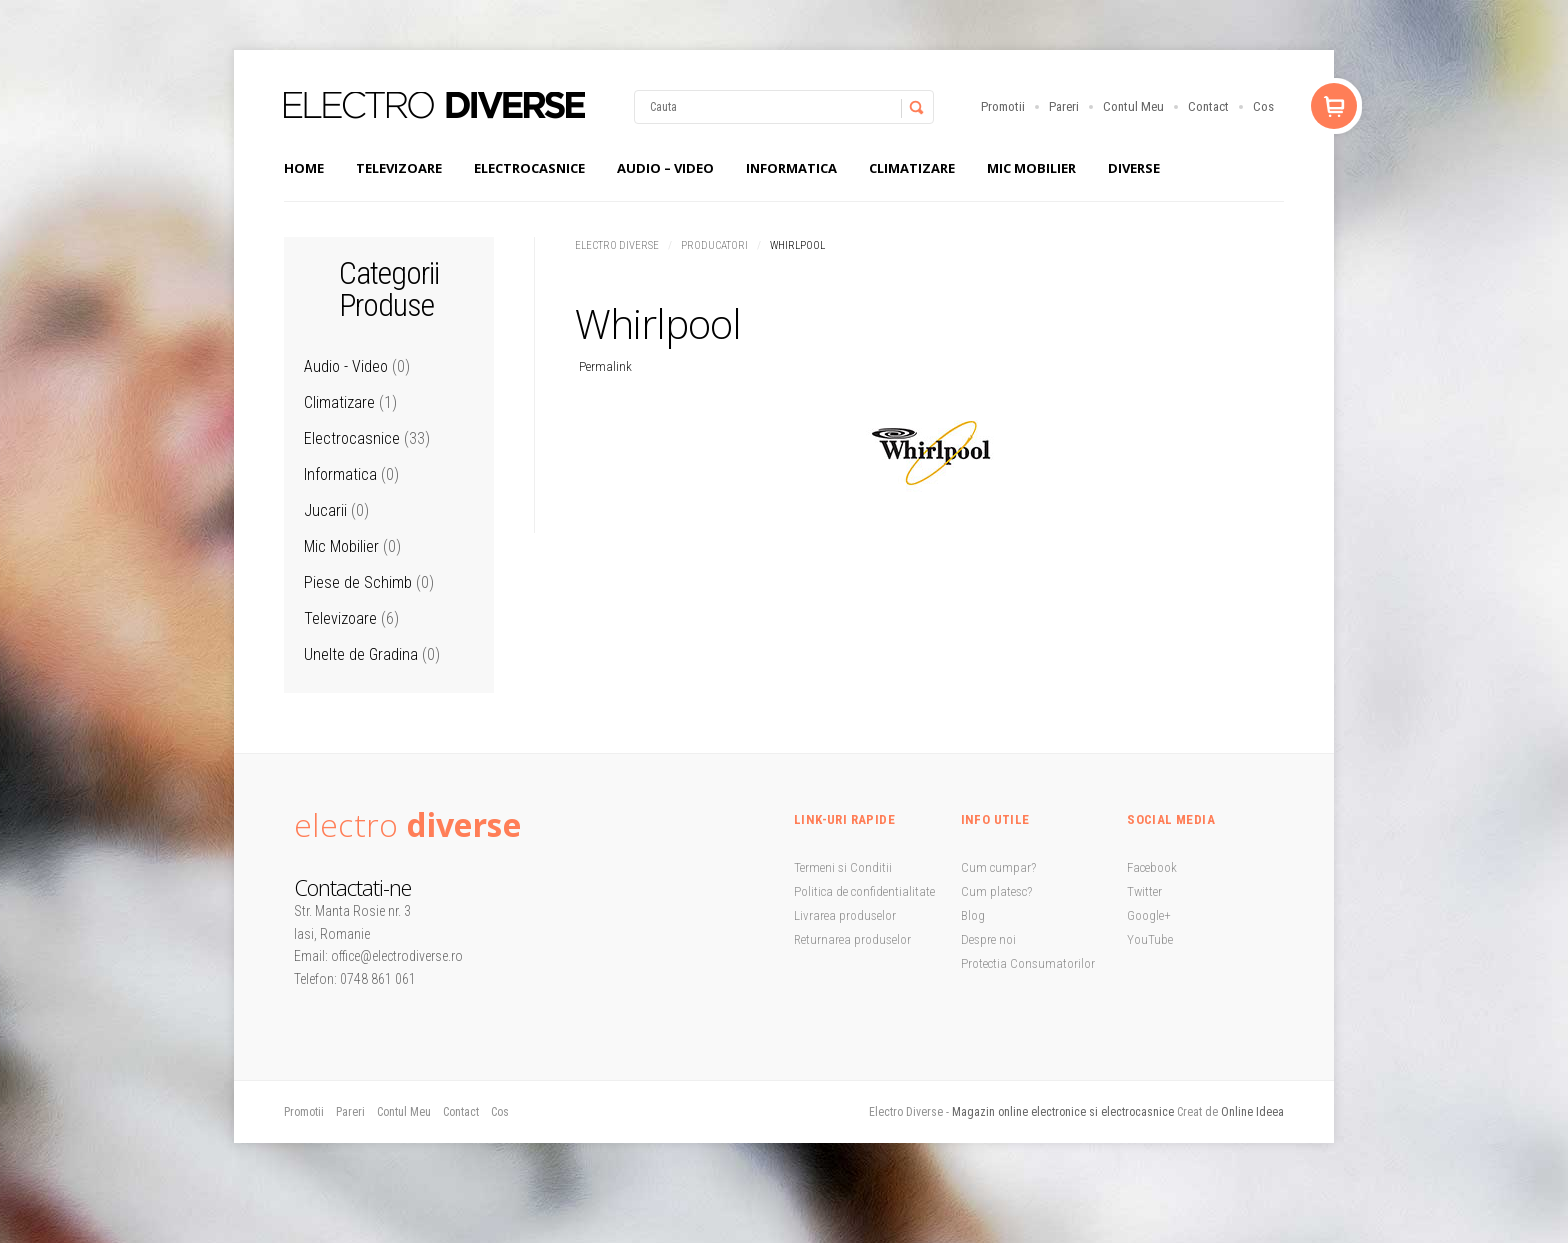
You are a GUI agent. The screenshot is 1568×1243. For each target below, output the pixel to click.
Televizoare (399, 168)
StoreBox (434, 105)
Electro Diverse (617, 245)
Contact (1208, 106)
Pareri (1064, 106)
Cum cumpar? (998, 867)
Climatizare (912, 168)
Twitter (1144, 891)
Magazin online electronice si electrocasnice (1063, 1112)
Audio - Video (346, 366)
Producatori (714, 245)
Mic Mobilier (1031, 168)
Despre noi (988, 939)
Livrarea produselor (845, 915)
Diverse (1134, 168)
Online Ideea (1252, 1112)
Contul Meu (1133, 106)
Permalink (605, 366)
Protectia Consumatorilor (1028, 963)
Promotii (1003, 106)
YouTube (1150, 939)
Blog (973, 915)
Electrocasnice (529, 168)
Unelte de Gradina (361, 654)
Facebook (1152, 867)
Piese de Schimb (358, 582)
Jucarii (325, 510)
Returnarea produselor (852, 939)
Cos (1263, 106)
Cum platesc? (996, 891)
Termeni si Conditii (843, 867)
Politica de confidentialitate (864, 891)
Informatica (791, 168)
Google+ (1149, 915)
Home (304, 168)
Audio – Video (665, 168)
